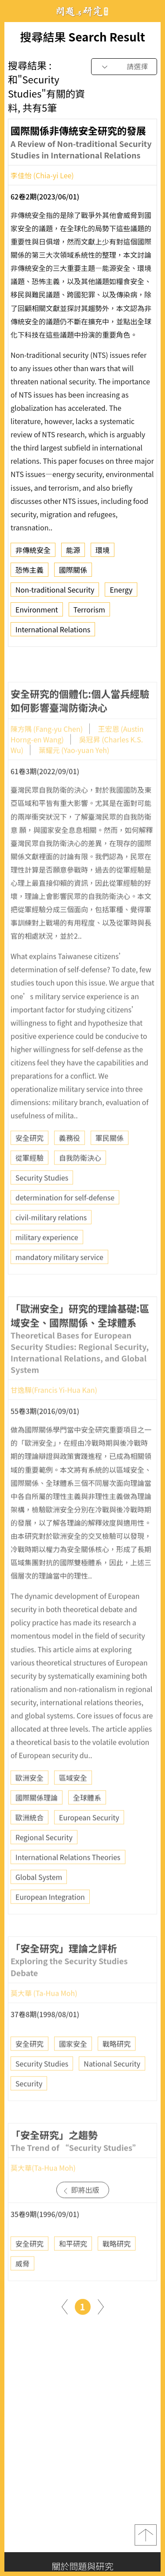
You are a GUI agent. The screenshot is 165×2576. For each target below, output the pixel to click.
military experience (46, 1263)
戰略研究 (117, 2069)
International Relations (52, 632)
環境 (102, 553)
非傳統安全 (33, 553)
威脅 (22, 2289)
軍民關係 (109, 1163)
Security (28, 2109)
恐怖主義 (29, 572)
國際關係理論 (36, 1823)
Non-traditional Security (54, 592)
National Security (112, 2089)
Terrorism (89, 612)
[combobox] (124, 67)
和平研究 (73, 2269)
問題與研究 (83, 11)
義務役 (69, 1163)
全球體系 (87, 1823)
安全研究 (29, 1163)
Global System (38, 1902)
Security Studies (41, 1203)
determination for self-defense (64, 1223)
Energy (121, 592)
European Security (89, 1843)
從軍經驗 (29, 1183)
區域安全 (73, 1803)
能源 (73, 553)
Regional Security (44, 1863)
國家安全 (73, 2069)
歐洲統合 (29, 1843)
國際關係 (73, 572)
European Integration (50, 1922)
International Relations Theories (68, 1883)
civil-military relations (51, 1243)
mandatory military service (59, 1282)
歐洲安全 (29, 1803)
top (146, 2535)
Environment (36, 612)
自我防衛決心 (80, 1183)
